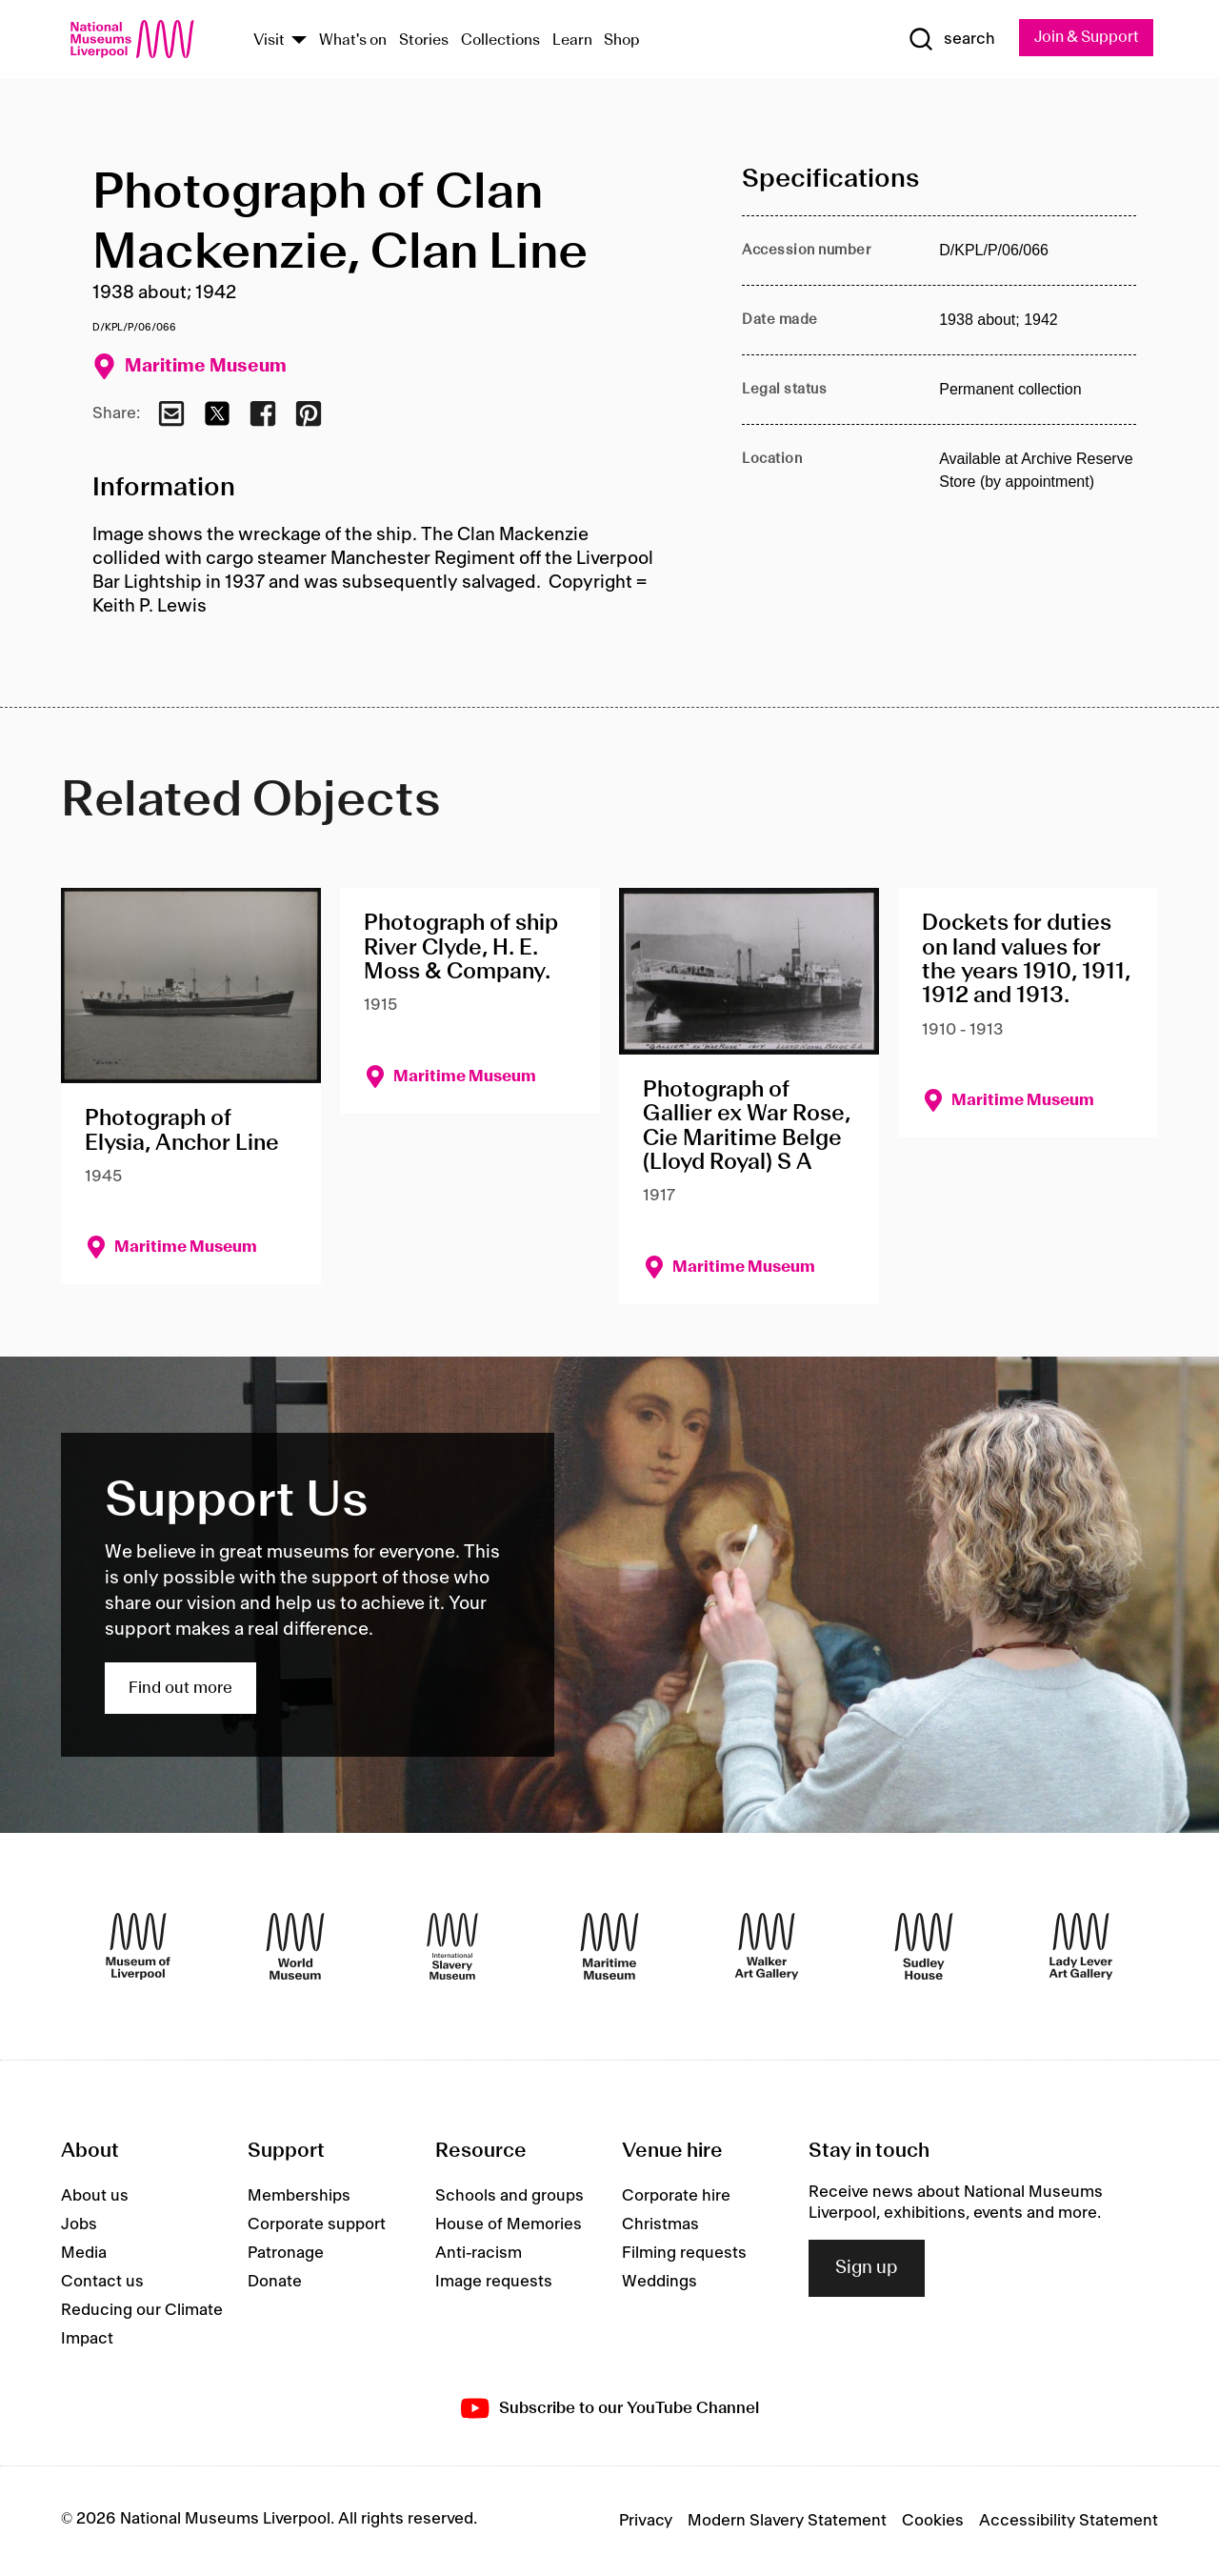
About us (95, 2196)
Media (84, 2254)
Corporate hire (676, 2196)
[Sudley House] (923, 1947)
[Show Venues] (299, 41)
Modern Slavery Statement (787, 2521)
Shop (622, 41)
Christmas (660, 2225)
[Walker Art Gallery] (766, 1947)
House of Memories (508, 2225)
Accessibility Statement (1068, 2521)
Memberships (299, 2196)
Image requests (493, 2282)
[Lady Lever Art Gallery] (1081, 1947)
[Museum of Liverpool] (138, 1947)
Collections (500, 41)
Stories (424, 41)
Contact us (102, 2282)
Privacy (645, 2521)
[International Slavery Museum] (452, 1947)
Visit (269, 41)
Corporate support (317, 2225)
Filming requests (684, 2254)
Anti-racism (478, 2254)
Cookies (933, 2521)
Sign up (866, 2269)
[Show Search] (943, 40)
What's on (353, 41)
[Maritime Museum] (609, 1947)
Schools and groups (509, 2196)
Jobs (79, 2225)
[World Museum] (295, 1947)
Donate (275, 2282)
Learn (572, 41)
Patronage (286, 2254)
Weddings (659, 2282)
